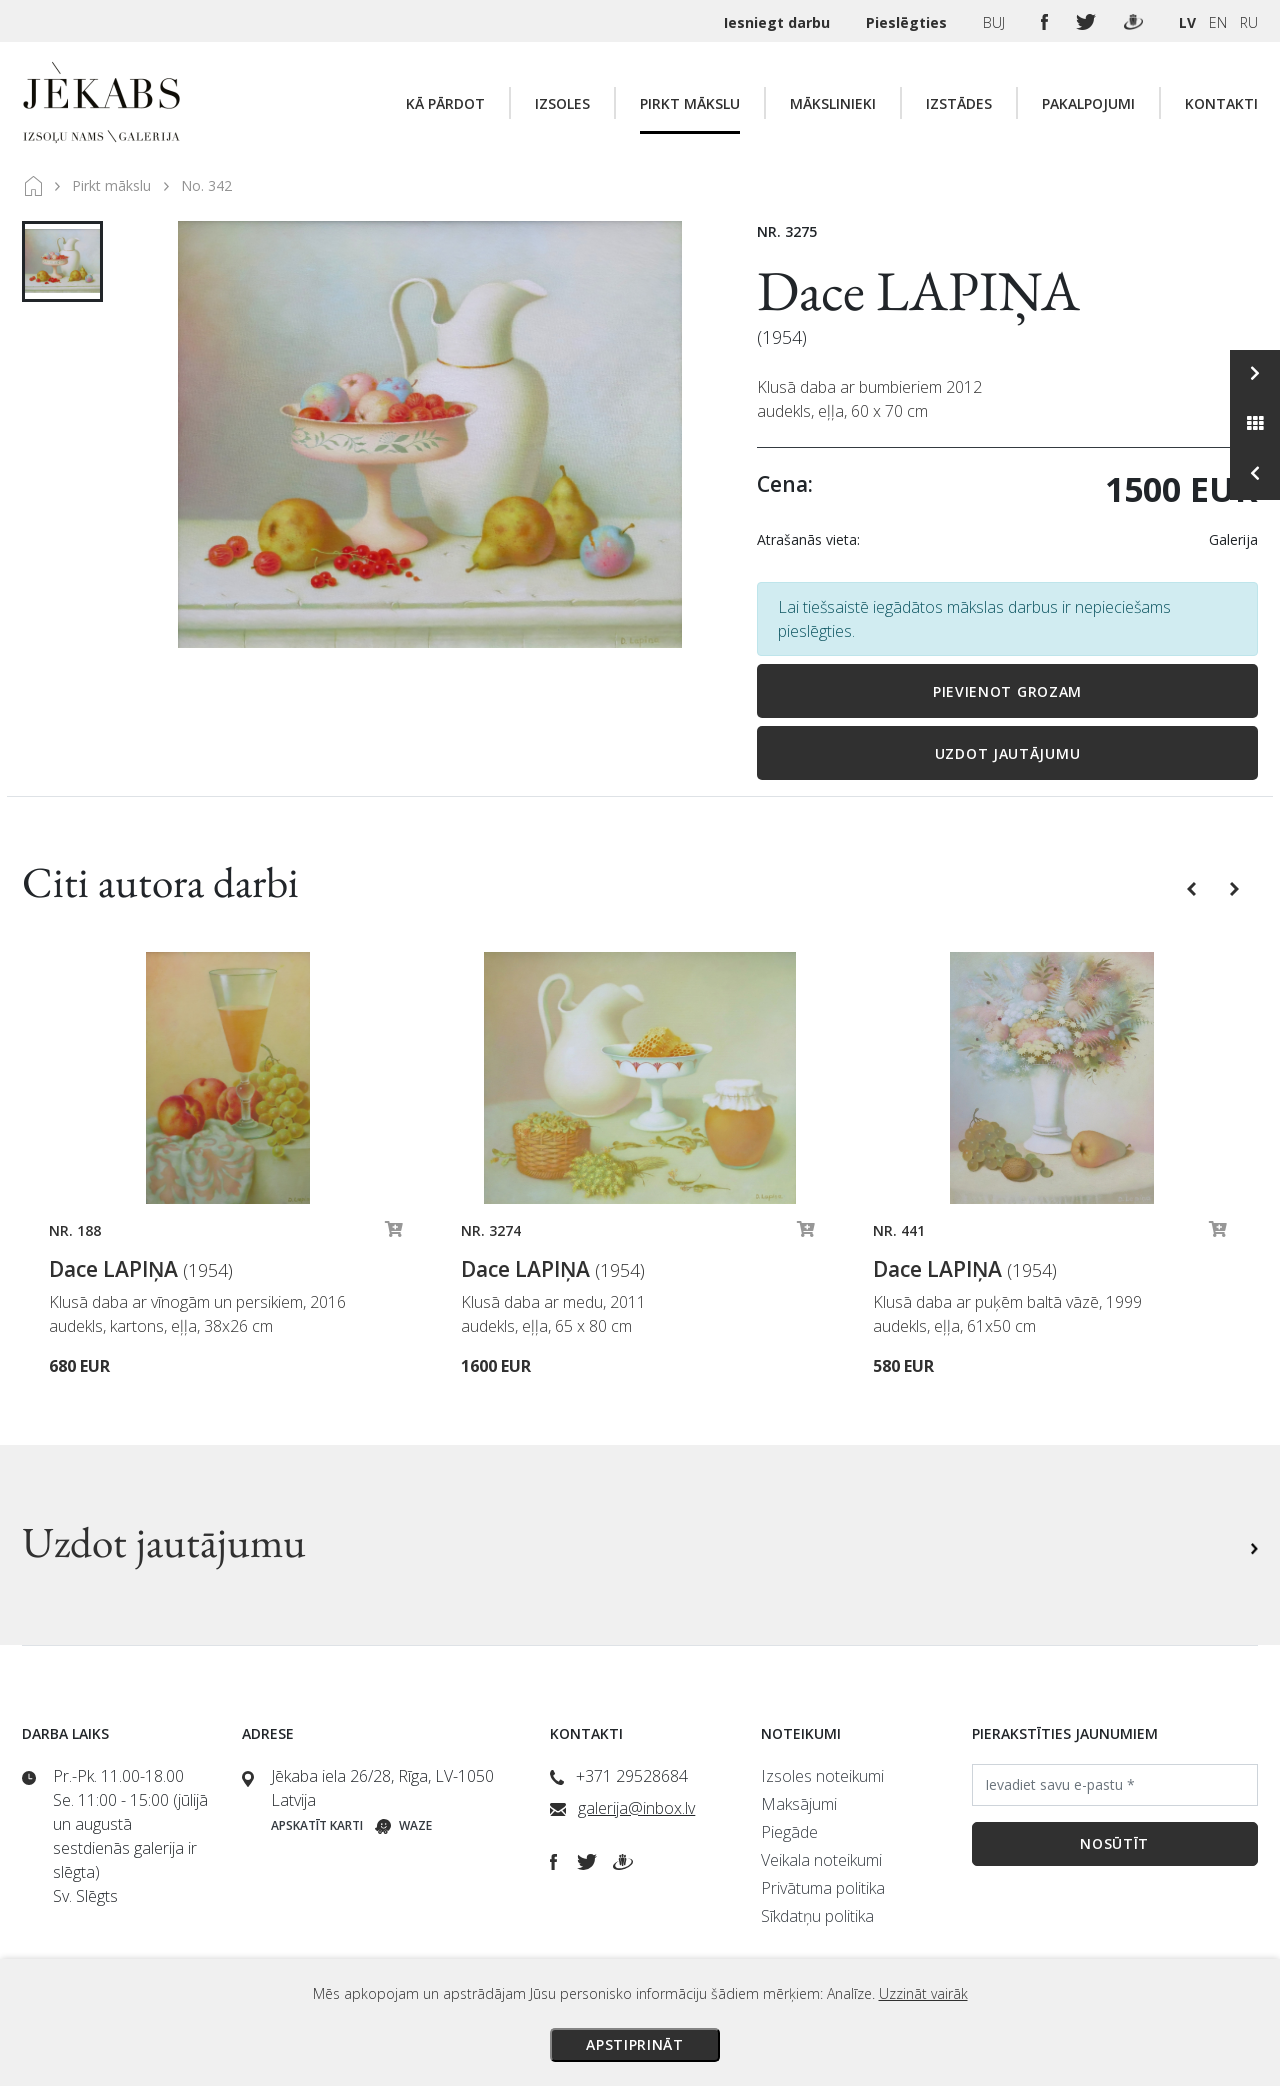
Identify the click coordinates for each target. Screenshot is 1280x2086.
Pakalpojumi (1088, 103)
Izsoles (562, 103)
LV (1187, 22)
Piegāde (789, 1832)
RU (1249, 22)
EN (1218, 22)
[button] (1193, 887)
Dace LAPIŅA (918, 290)
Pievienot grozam (1007, 691)
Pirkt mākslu (690, 103)
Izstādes (959, 103)
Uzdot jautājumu (1008, 753)
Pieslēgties (908, 22)
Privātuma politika (823, 1888)
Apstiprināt (635, 2044)
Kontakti (1221, 103)
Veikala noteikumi (821, 1860)
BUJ (996, 22)
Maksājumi (799, 1804)
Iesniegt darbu (779, 22)
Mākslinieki (833, 103)
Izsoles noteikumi (822, 1776)
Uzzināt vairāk (923, 1993)
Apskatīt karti (317, 1825)
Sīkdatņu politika (817, 1916)
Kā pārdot (445, 103)
